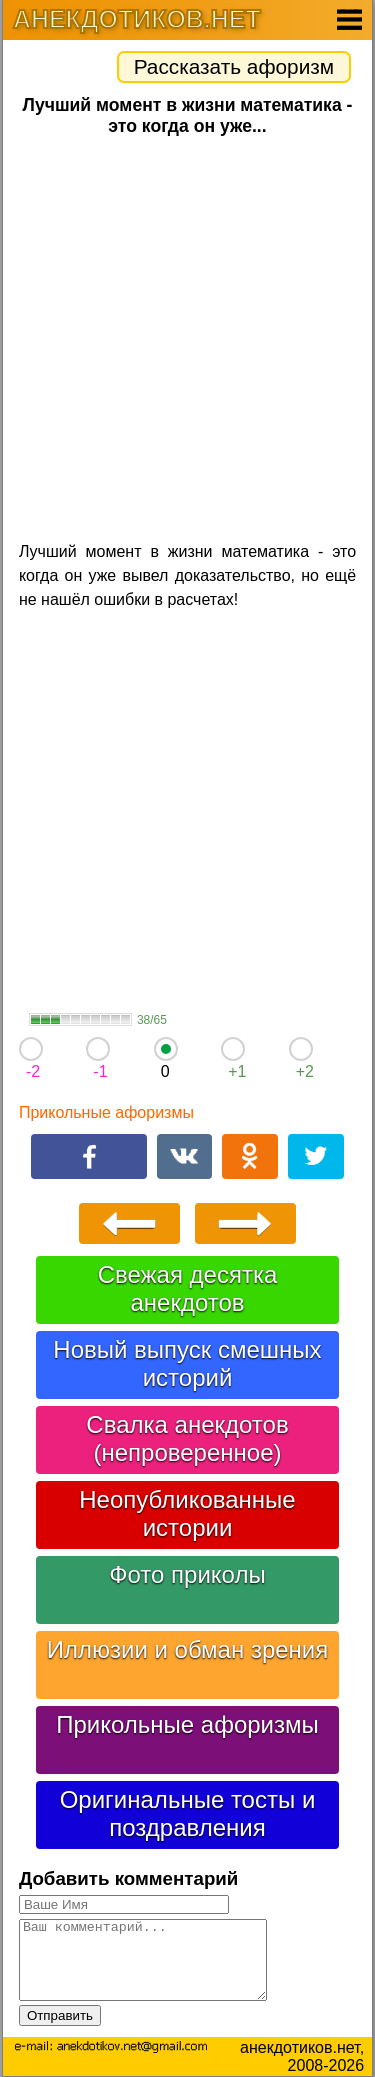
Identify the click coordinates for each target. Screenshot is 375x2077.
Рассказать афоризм (234, 66)
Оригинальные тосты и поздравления (188, 1813)
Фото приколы (187, 1574)
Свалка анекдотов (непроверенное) (187, 1438)
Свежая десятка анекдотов (188, 1288)
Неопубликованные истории (187, 1513)
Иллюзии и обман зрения (188, 1649)
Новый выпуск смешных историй (187, 1363)
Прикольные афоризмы (106, 1112)
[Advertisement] (187, 336)
